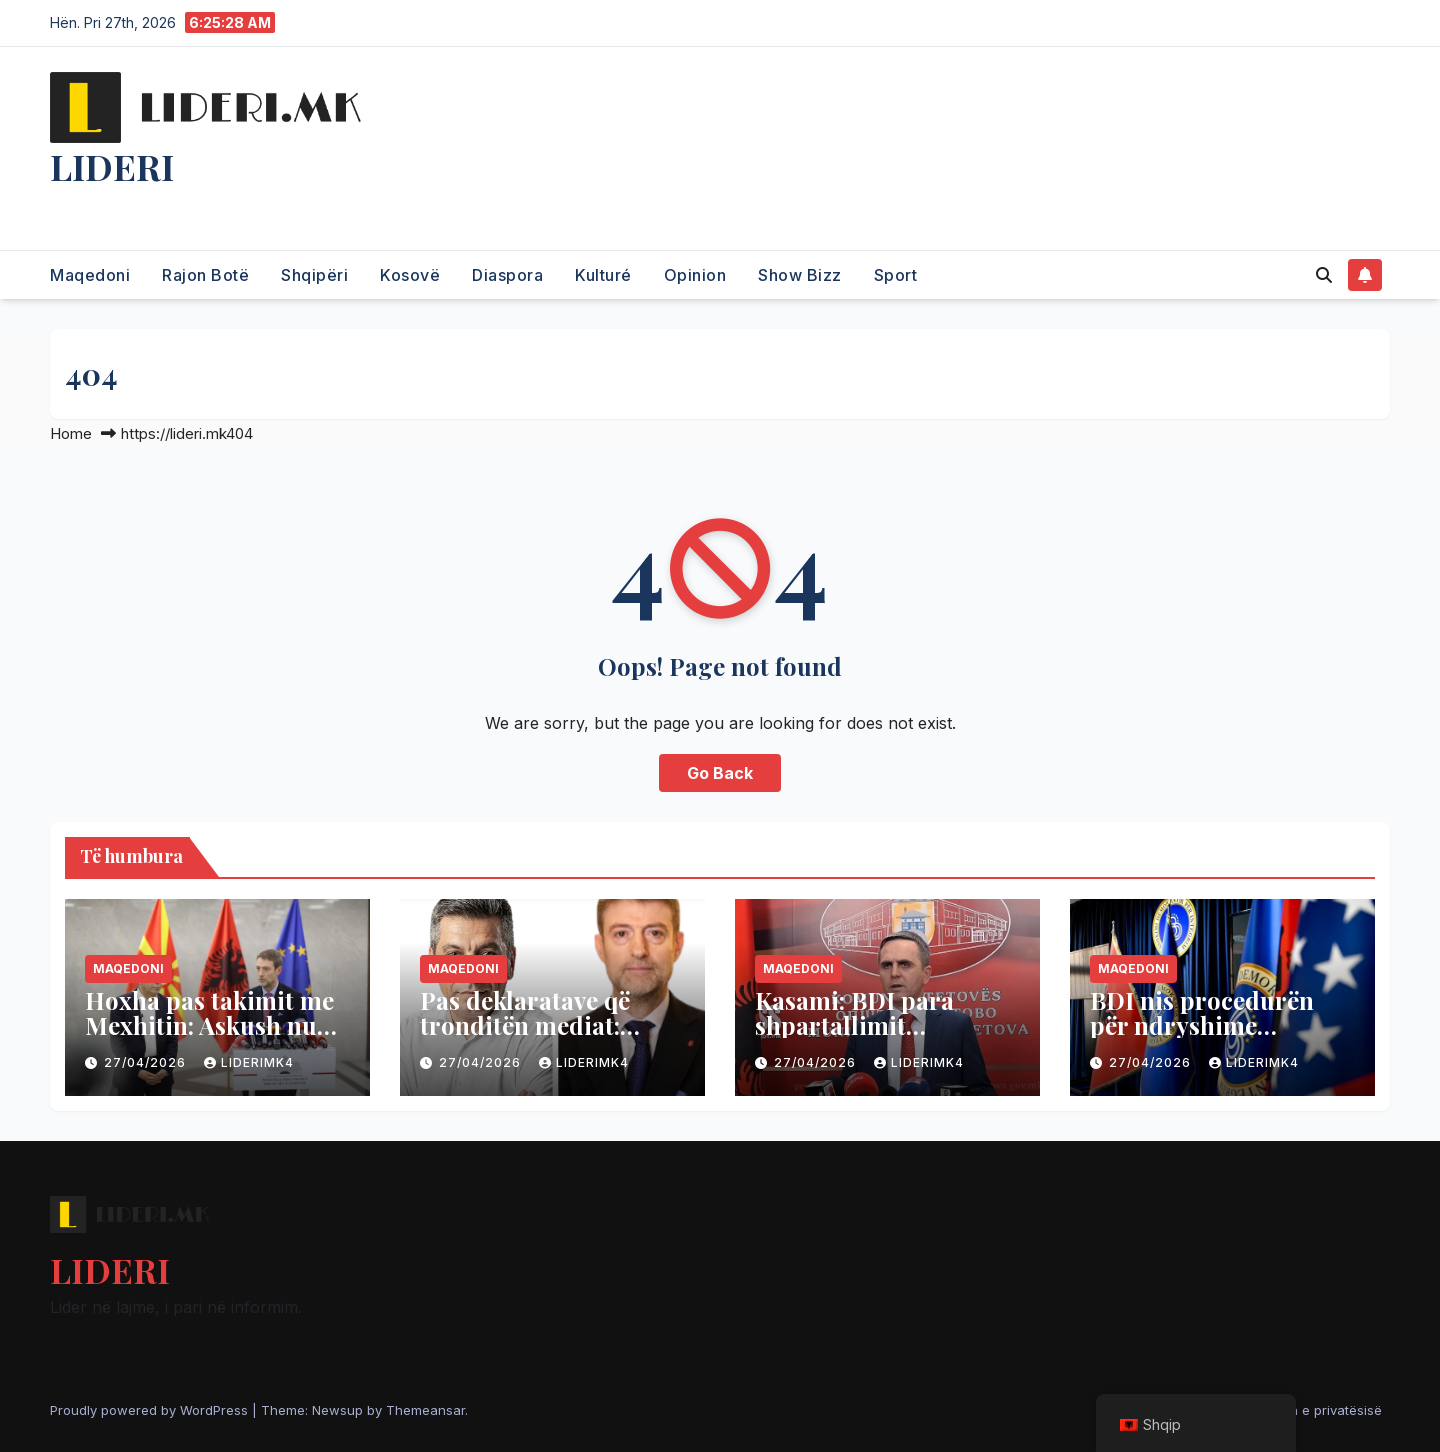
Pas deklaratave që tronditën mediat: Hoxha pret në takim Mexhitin (537, 1037)
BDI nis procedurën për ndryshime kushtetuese (1202, 1025)
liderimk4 (249, 1062)
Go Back (720, 773)
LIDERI (112, 166)
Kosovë (410, 275)
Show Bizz (800, 275)
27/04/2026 (147, 1062)
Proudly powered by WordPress (151, 1410)
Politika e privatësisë (1318, 1410)
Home (71, 433)
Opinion (695, 275)
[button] (1324, 275)
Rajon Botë (205, 275)
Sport (896, 275)
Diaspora (507, 275)
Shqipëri (314, 275)
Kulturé (603, 275)
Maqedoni (90, 275)
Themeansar (425, 1410)
